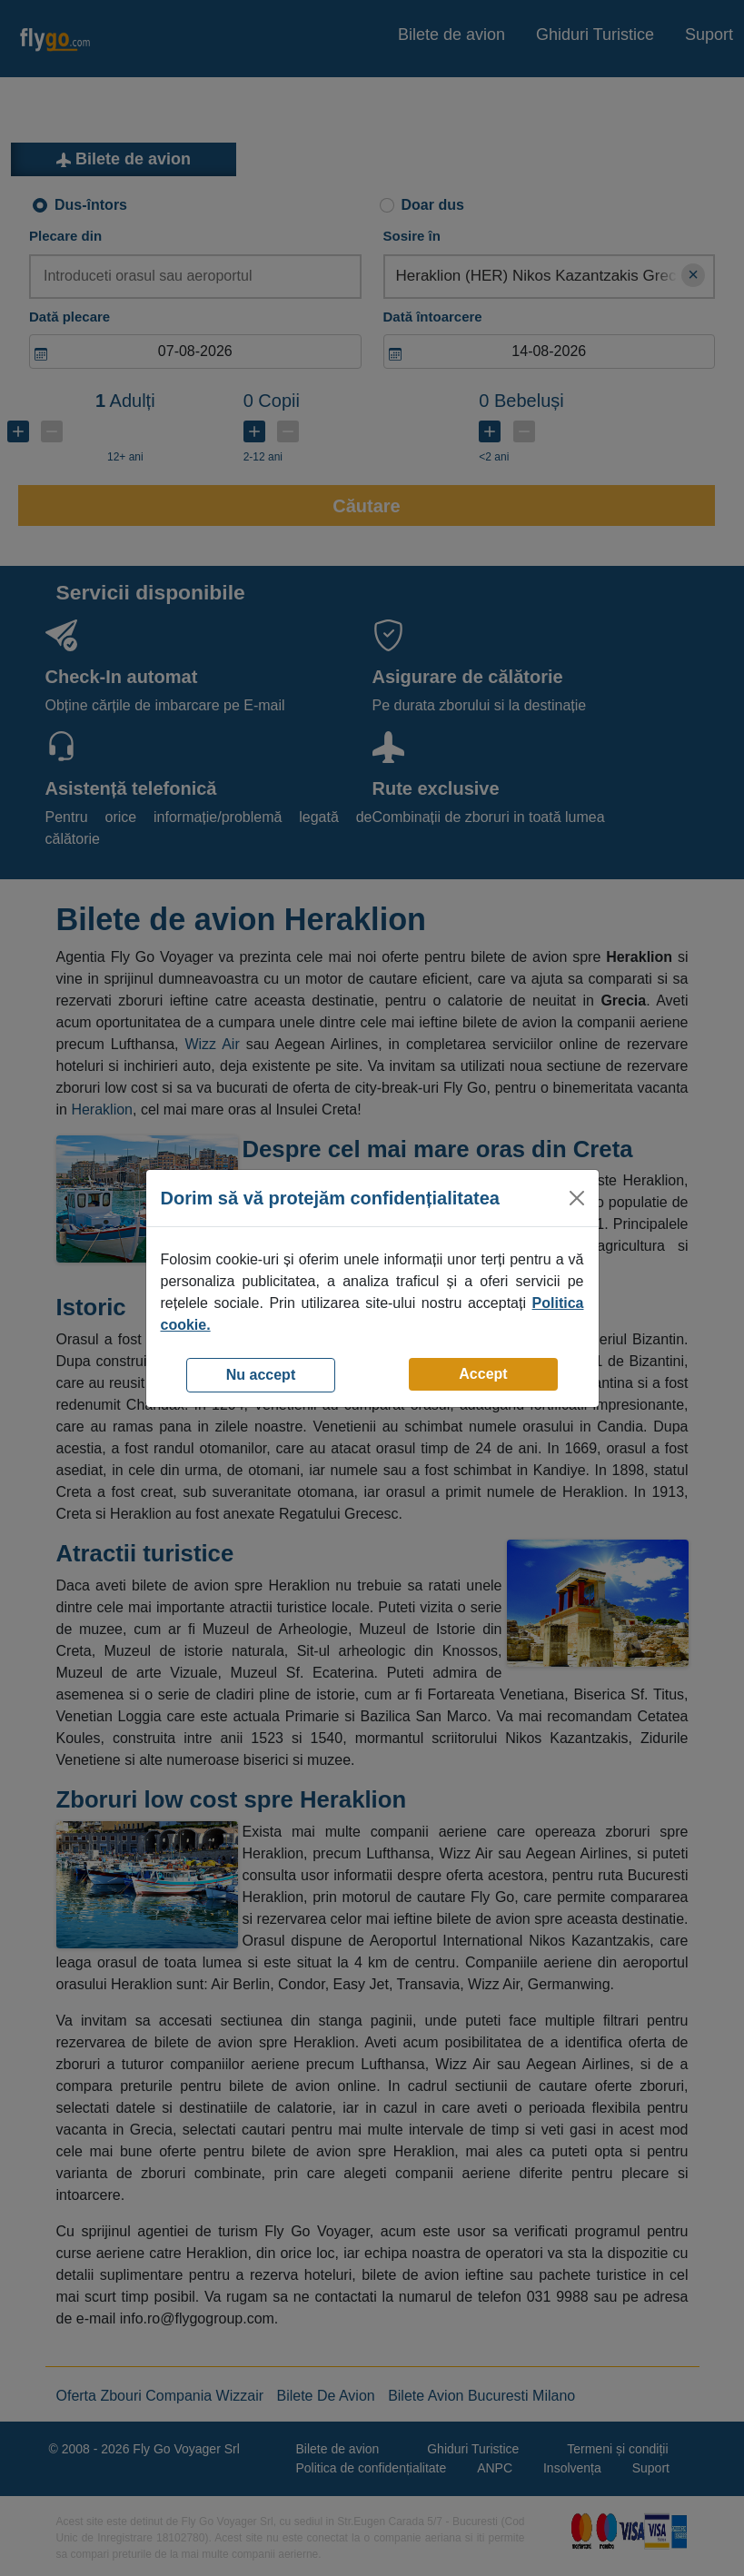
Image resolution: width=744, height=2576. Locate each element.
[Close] (576, 1198)
